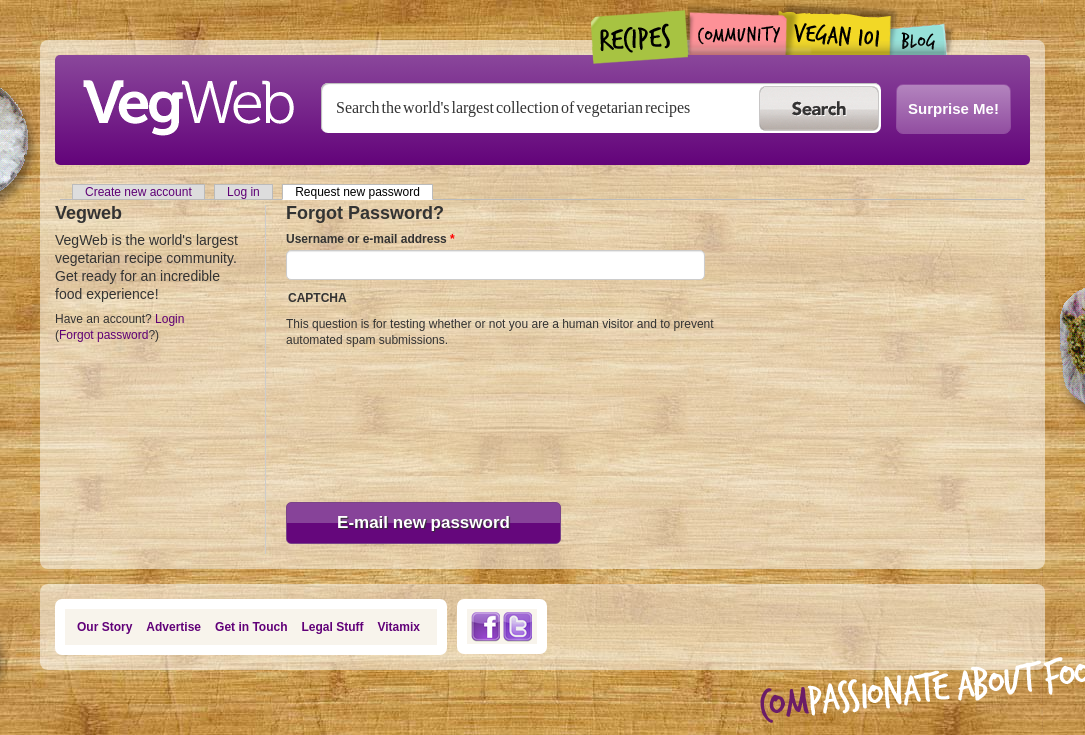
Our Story (104, 627)
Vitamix (399, 627)
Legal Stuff (333, 627)
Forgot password (103, 335)
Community (737, 33)
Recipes (640, 37)
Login (169, 319)
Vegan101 (838, 33)
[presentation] (368, 420)
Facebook (485, 626)
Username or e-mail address (370, 239)
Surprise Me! (953, 108)
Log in (243, 192)
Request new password (364, 192)
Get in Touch (251, 627)
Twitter (518, 626)
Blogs (919, 39)
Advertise (173, 627)
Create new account (138, 192)
